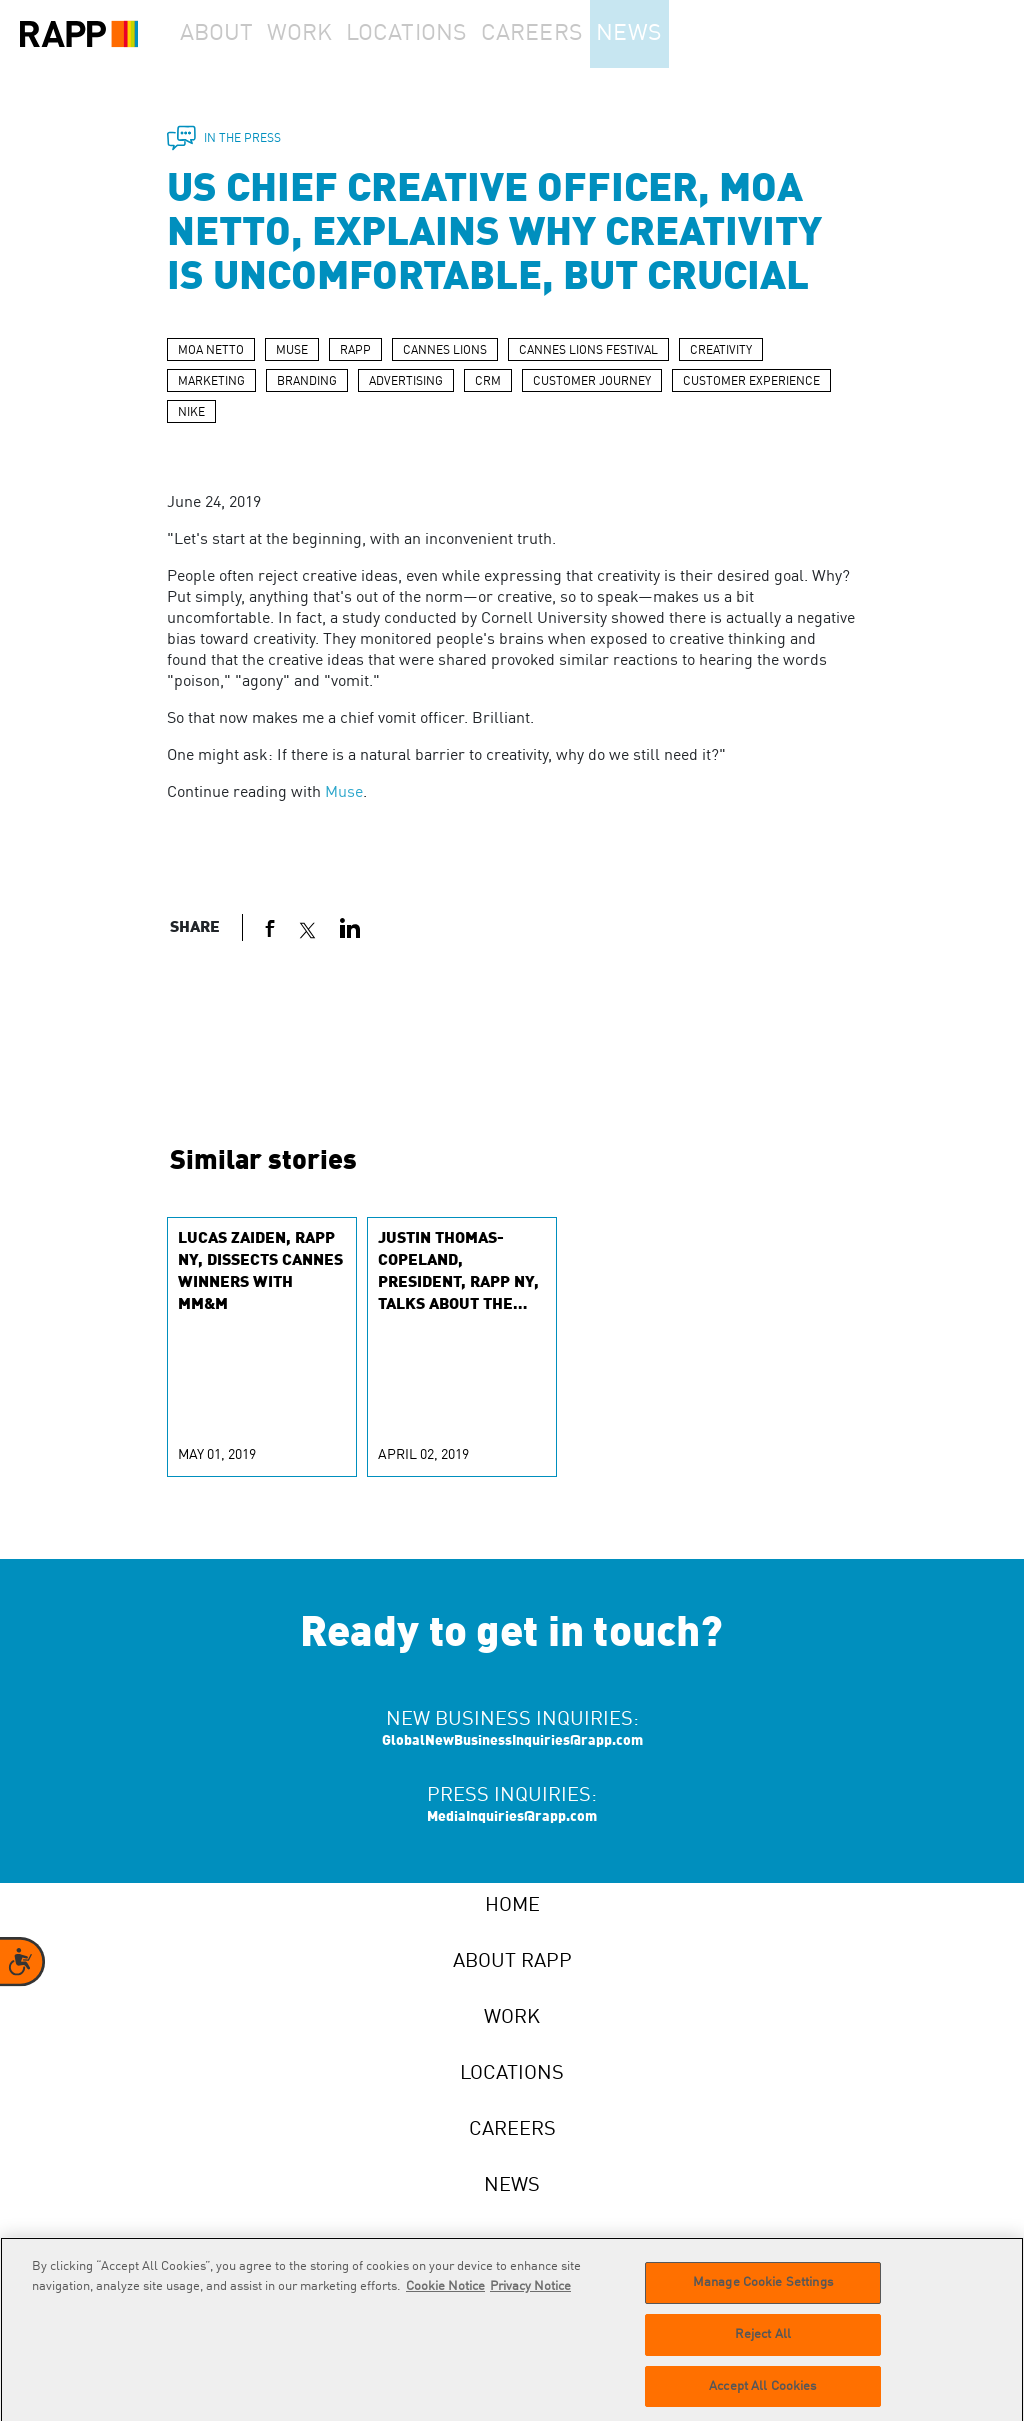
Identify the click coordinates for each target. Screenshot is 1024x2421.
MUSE (292, 351)
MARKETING (211, 382)
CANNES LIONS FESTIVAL (588, 351)
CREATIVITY (721, 351)
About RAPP (512, 1962)
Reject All (763, 2342)
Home (512, 1906)
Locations (446, 34)
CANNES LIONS (445, 351)
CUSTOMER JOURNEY (592, 382)
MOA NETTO (211, 351)
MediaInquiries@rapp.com (512, 1817)
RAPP (355, 351)
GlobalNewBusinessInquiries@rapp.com (512, 1741)
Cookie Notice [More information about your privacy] (445, 2294)
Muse (344, 793)
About (226, 34)
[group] (262, 1347)
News (683, 34)
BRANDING (307, 382)
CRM (488, 382)
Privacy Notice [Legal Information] (530, 2294)
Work (329, 34)
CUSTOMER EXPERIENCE (751, 382)
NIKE (191, 413)
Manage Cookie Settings (763, 2290)
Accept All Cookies (762, 2394)
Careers (572, 34)
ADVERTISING (406, 382)
